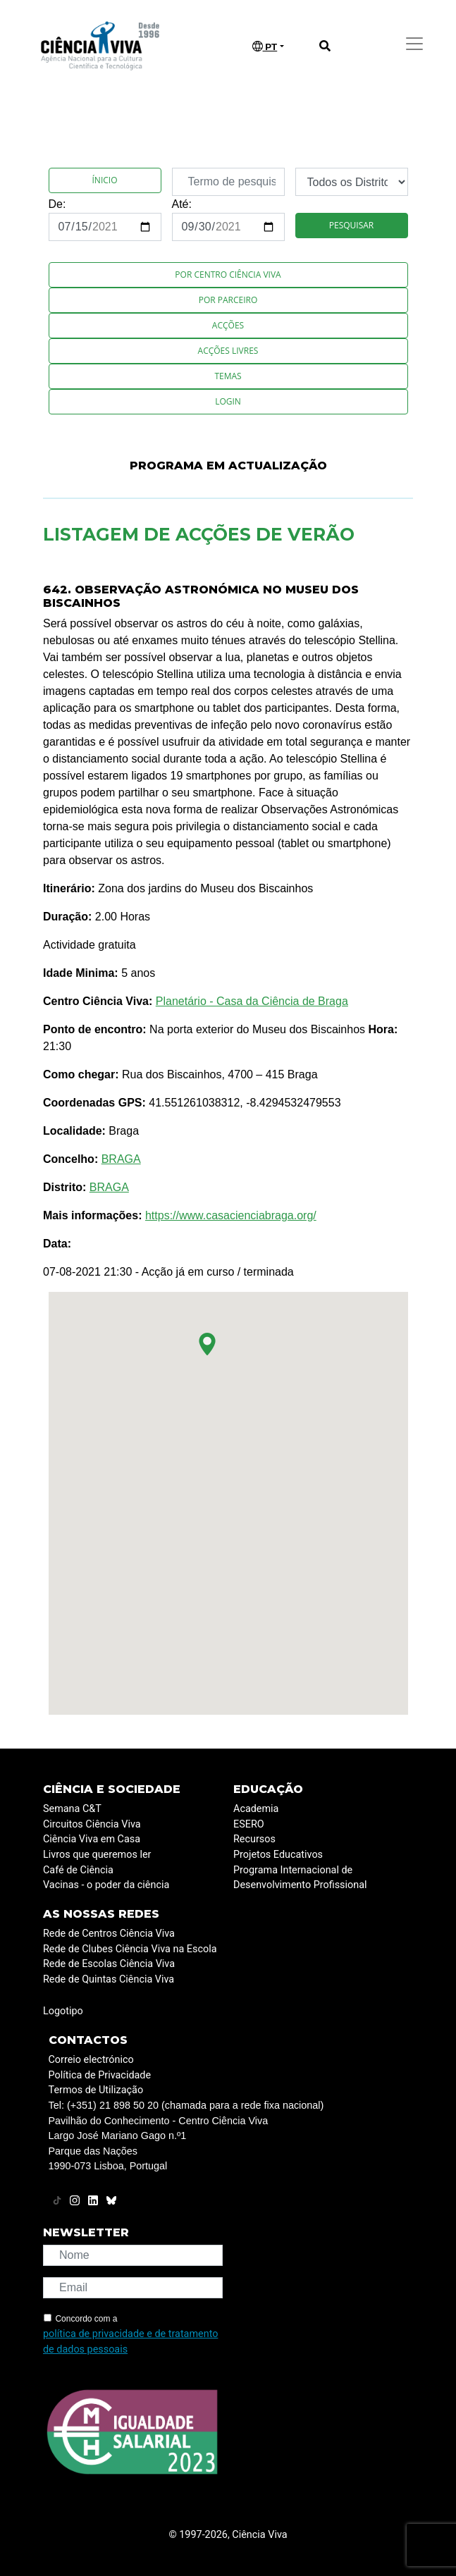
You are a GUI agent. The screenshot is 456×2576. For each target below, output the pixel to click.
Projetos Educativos (278, 1855)
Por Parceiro (228, 300)
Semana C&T (72, 1809)
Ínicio (105, 180)
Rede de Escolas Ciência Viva (109, 1964)
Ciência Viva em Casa (91, 1839)
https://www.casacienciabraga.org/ (230, 1215)
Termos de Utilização (96, 2090)
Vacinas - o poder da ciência (106, 1885)
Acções (228, 325)
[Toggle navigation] (414, 44)
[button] (207, 1344)
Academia (255, 1809)
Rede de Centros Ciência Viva (109, 1934)
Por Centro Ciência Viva (228, 275)
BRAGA (121, 1159)
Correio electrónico (91, 2060)
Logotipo (63, 2011)
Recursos (254, 1839)
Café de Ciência (78, 1870)
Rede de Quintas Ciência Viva (108, 1979)
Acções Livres (228, 351)
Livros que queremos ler (97, 1855)
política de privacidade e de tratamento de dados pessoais (130, 2341)
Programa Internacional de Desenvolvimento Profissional (300, 1878)
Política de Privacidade (100, 2075)
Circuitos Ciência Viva (92, 1824)
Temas (227, 376)
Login (228, 401)
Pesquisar (351, 225)
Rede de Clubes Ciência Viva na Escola (129, 1949)
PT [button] (265, 46)
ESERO (248, 1824)
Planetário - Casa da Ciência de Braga (252, 1001)
